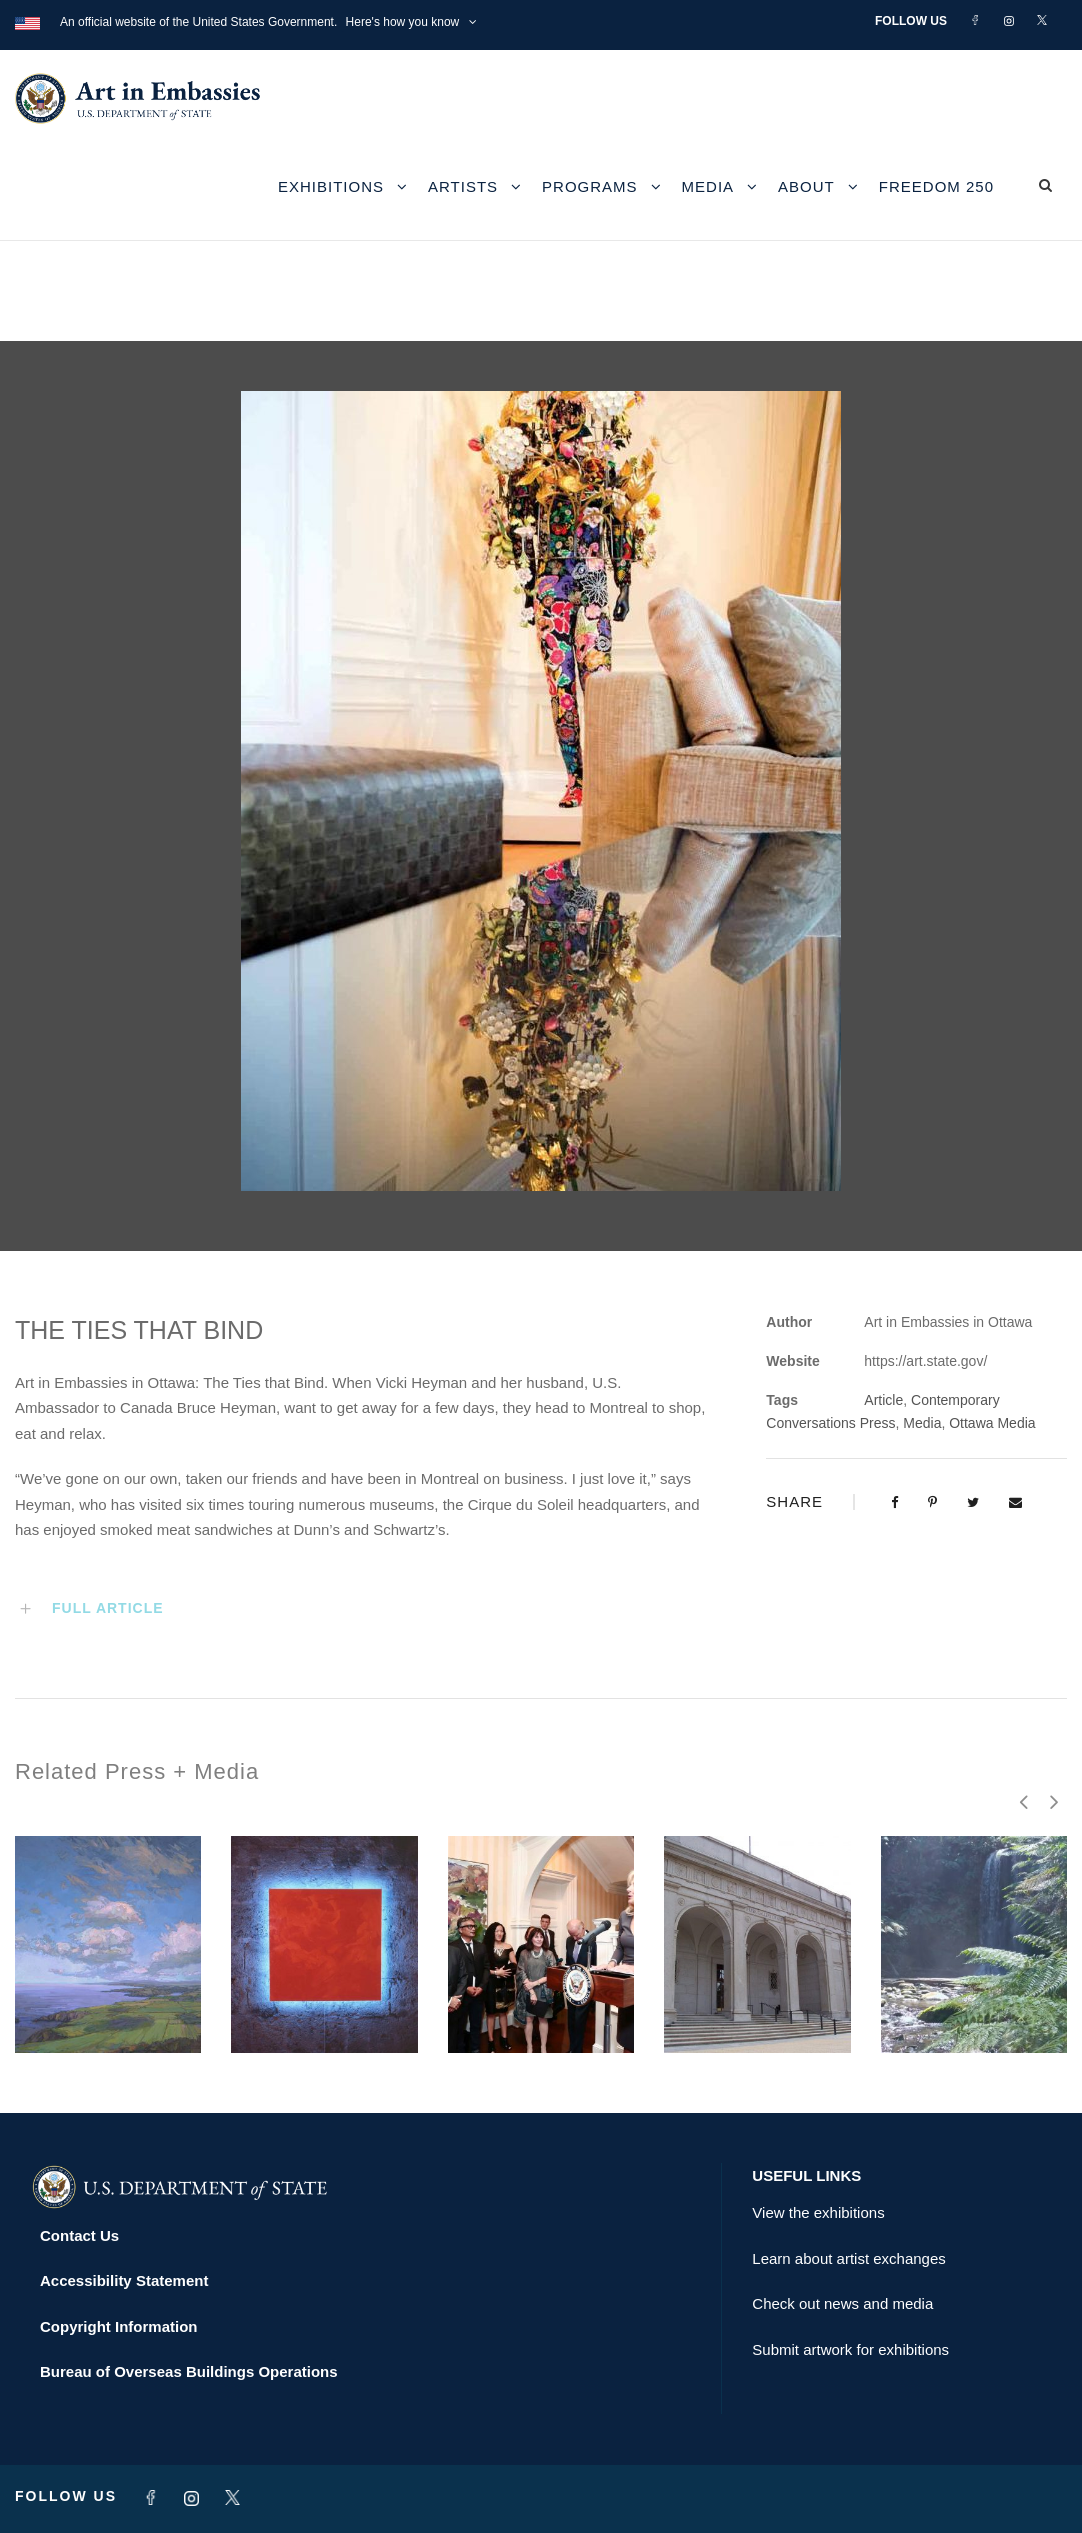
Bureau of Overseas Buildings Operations (189, 2371)
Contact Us (79, 2235)
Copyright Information (119, 2326)
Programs (590, 186)
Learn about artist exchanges (848, 2258)
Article (883, 1400)
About (806, 186)
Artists (463, 186)
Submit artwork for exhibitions (850, 2349)
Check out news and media (842, 2303)
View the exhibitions (818, 2212)
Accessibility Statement (124, 2280)
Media (708, 186)
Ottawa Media (992, 1423)
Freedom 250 (936, 186)
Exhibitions (331, 186)
